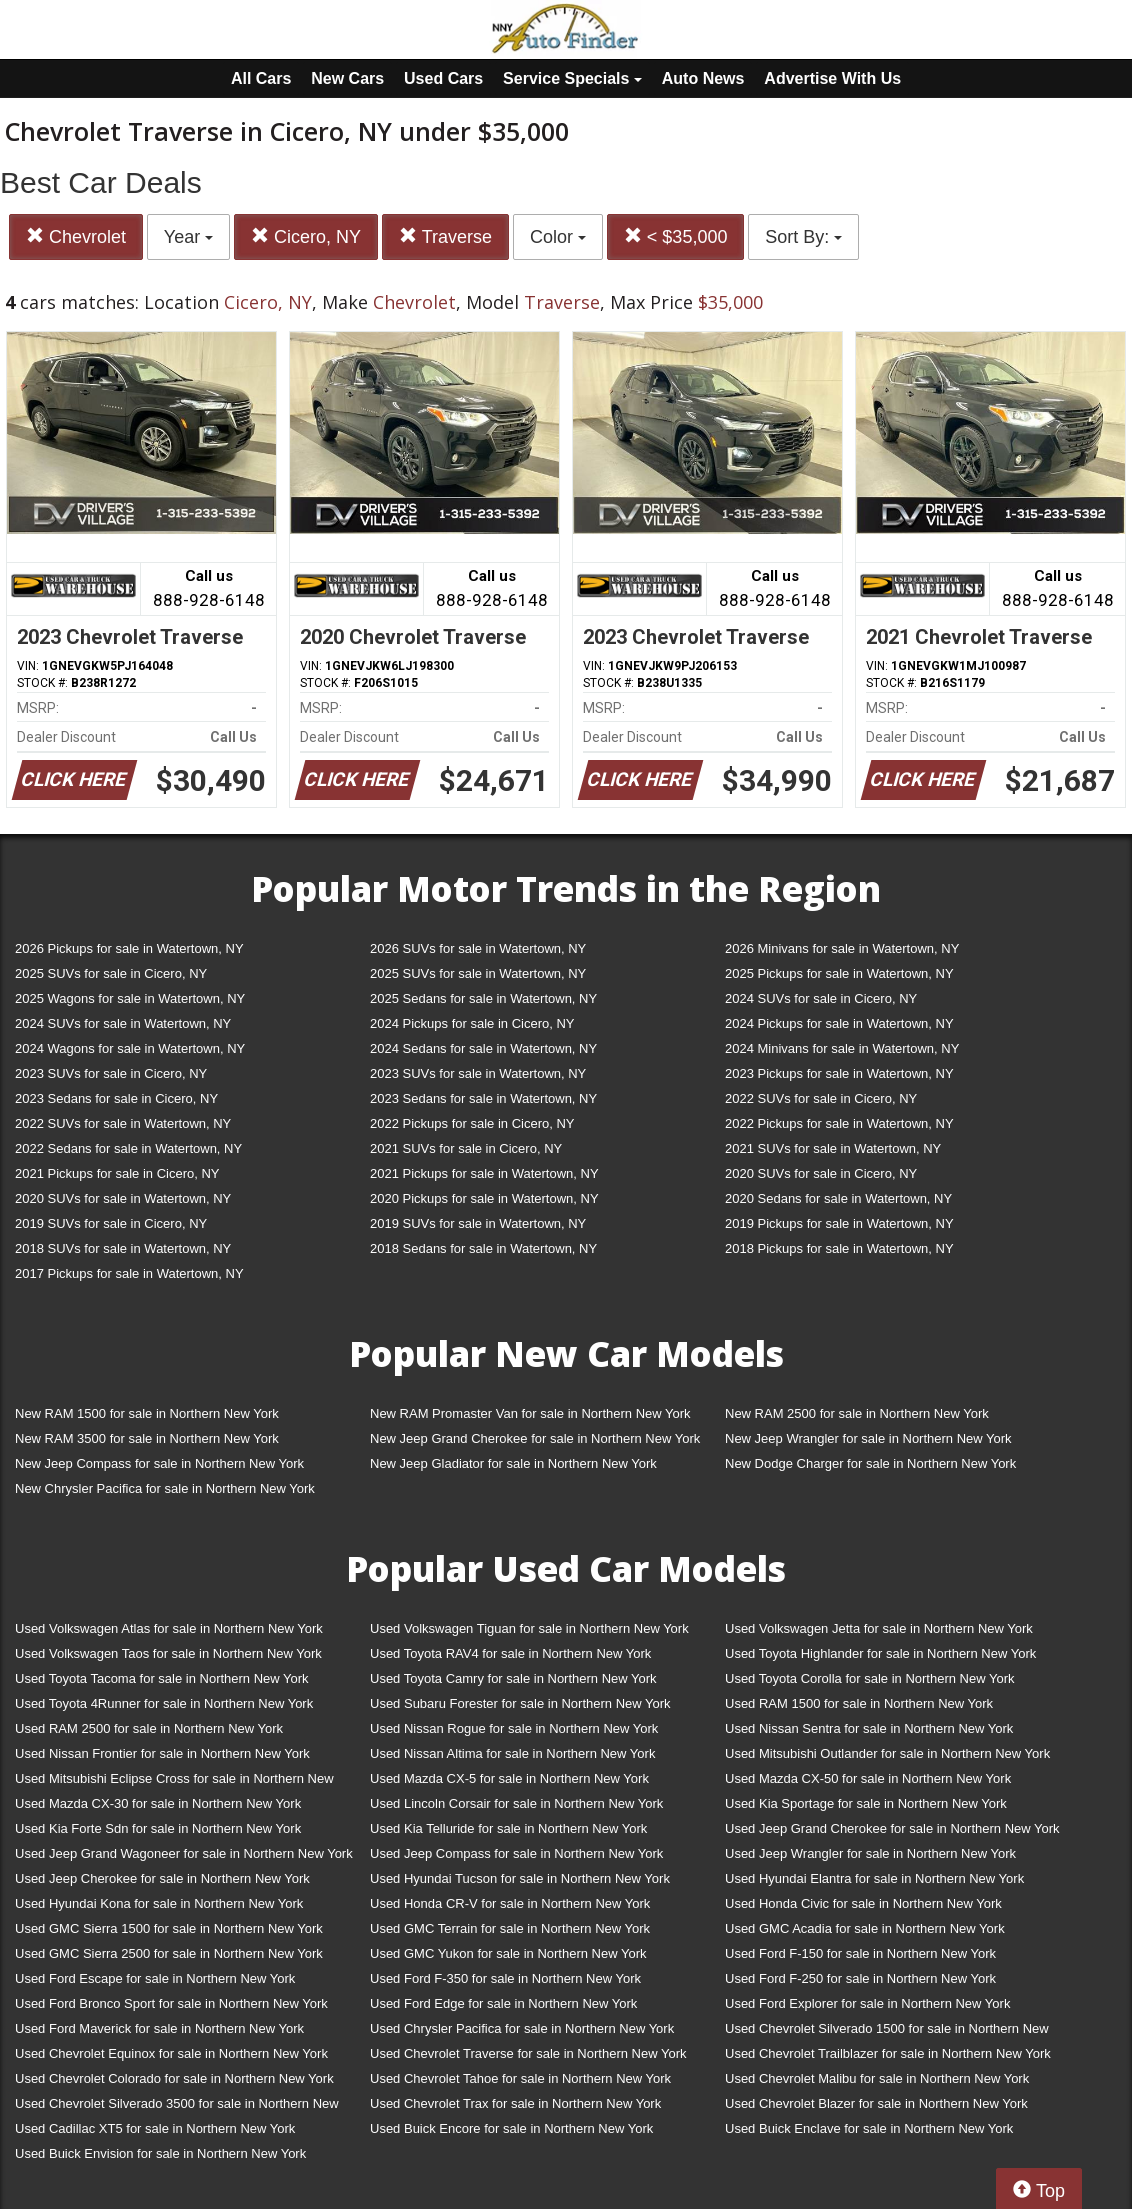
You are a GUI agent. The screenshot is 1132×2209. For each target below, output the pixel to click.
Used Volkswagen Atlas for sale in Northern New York (169, 1628)
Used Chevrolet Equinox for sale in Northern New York (171, 2053)
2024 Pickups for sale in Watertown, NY (839, 1023)
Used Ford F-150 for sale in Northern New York (860, 1953)
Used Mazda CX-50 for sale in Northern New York (868, 1778)
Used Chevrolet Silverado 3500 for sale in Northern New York (177, 2107)
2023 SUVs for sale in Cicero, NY (111, 1073)
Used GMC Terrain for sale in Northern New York (510, 1928)
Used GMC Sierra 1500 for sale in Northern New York (169, 1928)
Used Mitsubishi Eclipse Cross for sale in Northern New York (174, 1782)
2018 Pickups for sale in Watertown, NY (839, 1248)
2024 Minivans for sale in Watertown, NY (842, 1048)
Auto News (703, 78)
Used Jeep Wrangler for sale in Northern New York (870, 1853)
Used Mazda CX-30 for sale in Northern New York (158, 1803)
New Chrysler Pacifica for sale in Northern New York (165, 1488)
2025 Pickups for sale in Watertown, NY (839, 973)
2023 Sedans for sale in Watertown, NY (483, 1098)
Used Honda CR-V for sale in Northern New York (510, 1903)
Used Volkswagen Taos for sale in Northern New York (168, 1653)
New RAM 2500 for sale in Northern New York (857, 1413)
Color (558, 237)
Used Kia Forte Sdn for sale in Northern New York (158, 1828)
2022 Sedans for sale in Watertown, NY (128, 1148)
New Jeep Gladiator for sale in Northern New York (513, 1463)
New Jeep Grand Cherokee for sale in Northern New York (535, 1438)
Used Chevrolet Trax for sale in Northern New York (515, 2103)
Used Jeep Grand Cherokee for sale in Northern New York (892, 1828)
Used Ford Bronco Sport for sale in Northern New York (171, 2003)
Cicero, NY (306, 236)
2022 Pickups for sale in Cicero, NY (472, 1123)
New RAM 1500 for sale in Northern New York (147, 1413)
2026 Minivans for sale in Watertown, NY (842, 948)
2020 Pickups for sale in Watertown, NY (484, 1198)
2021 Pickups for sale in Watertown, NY (484, 1173)
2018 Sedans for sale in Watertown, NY (483, 1248)
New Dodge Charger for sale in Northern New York (870, 1463)
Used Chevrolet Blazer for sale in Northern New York (876, 2103)
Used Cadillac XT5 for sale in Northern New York (155, 2128)
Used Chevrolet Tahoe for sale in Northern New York (520, 2078)
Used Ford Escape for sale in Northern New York (155, 1978)
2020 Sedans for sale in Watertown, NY (838, 1198)
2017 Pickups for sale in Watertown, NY (129, 1273)
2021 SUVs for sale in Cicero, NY (466, 1148)
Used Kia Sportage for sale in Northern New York (866, 1803)
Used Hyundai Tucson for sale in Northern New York (520, 1878)
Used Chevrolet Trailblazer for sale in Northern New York (888, 2053)
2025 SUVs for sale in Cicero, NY (111, 973)
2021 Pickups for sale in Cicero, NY (117, 1173)
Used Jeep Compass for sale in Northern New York (516, 1853)
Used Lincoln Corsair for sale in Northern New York (516, 1803)
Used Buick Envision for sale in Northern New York (160, 2153)
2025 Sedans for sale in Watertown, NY (483, 998)
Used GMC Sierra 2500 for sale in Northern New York (169, 1953)
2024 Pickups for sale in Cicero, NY (472, 1023)
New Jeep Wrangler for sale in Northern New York (868, 1438)
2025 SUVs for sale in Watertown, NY (478, 973)
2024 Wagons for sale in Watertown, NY (130, 1048)
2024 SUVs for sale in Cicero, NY (821, 998)
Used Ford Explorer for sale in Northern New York (867, 2003)
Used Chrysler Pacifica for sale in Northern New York (522, 2028)
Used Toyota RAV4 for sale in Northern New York (510, 1653)
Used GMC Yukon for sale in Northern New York (508, 1953)
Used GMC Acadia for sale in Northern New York (865, 1928)
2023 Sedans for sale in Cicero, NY (116, 1098)
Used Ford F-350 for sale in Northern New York (505, 1978)
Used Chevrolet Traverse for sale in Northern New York (528, 2053)
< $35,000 (676, 236)
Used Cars (443, 78)
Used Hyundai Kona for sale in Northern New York (159, 1903)
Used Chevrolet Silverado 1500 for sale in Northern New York (887, 2032)
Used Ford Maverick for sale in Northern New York (159, 2028)
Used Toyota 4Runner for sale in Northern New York (164, 1703)
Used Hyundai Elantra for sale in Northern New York (874, 1878)
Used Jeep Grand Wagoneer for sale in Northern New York (184, 1853)
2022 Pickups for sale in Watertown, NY (839, 1123)
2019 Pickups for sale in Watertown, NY (839, 1223)
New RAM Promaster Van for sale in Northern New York (530, 1413)
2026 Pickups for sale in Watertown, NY (129, 948)
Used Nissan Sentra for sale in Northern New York (869, 1728)
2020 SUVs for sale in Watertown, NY (123, 1198)
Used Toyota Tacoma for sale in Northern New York (162, 1678)
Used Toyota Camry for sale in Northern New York (513, 1678)
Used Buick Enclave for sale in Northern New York (869, 2128)
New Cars (347, 78)
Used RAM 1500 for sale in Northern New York (859, 1703)
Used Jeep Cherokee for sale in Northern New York (162, 1878)
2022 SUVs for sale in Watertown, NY (123, 1123)
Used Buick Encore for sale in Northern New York (511, 2128)
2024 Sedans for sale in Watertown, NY (483, 1048)
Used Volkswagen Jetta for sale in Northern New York (879, 1628)
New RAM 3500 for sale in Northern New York (147, 1438)
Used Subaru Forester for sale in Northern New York (520, 1703)
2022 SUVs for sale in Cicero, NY (821, 1098)
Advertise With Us (832, 78)
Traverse (445, 236)
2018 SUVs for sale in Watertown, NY (123, 1248)
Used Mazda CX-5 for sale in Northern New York (509, 1778)
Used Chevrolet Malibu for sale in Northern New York (877, 2078)
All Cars (261, 78)
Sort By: (803, 237)
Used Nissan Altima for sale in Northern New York (512, 1753)
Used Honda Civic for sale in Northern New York (863, 1903)
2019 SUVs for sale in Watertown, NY (478, 1223)
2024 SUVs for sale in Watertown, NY (123, 1023)
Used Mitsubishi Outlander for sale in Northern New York (887, 1753)
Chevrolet (76, 236)
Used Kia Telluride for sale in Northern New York (508, 1828)
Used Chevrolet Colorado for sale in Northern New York (174, 2078)
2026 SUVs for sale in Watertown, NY (478, 948)
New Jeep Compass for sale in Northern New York (159, 1463)
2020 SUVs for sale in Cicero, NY (821, 1173)
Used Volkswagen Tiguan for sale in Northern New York (529, 1628)
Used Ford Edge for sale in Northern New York (503, 2003)
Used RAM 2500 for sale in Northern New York (149, 1728)
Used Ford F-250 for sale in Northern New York (860, 1978)
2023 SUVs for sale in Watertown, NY (478, 1073)
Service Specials (572, 78)
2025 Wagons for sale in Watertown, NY (130, 998)
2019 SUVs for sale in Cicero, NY (111, 1223)
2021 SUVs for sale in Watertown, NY (833, 1148)
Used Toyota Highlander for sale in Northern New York (880, 1653)
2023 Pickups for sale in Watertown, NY (839, 1073)
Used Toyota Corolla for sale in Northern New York (870, 1678)
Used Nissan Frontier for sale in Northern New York (162, 1753)
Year (188, 237)
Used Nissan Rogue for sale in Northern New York (514, 1728)
